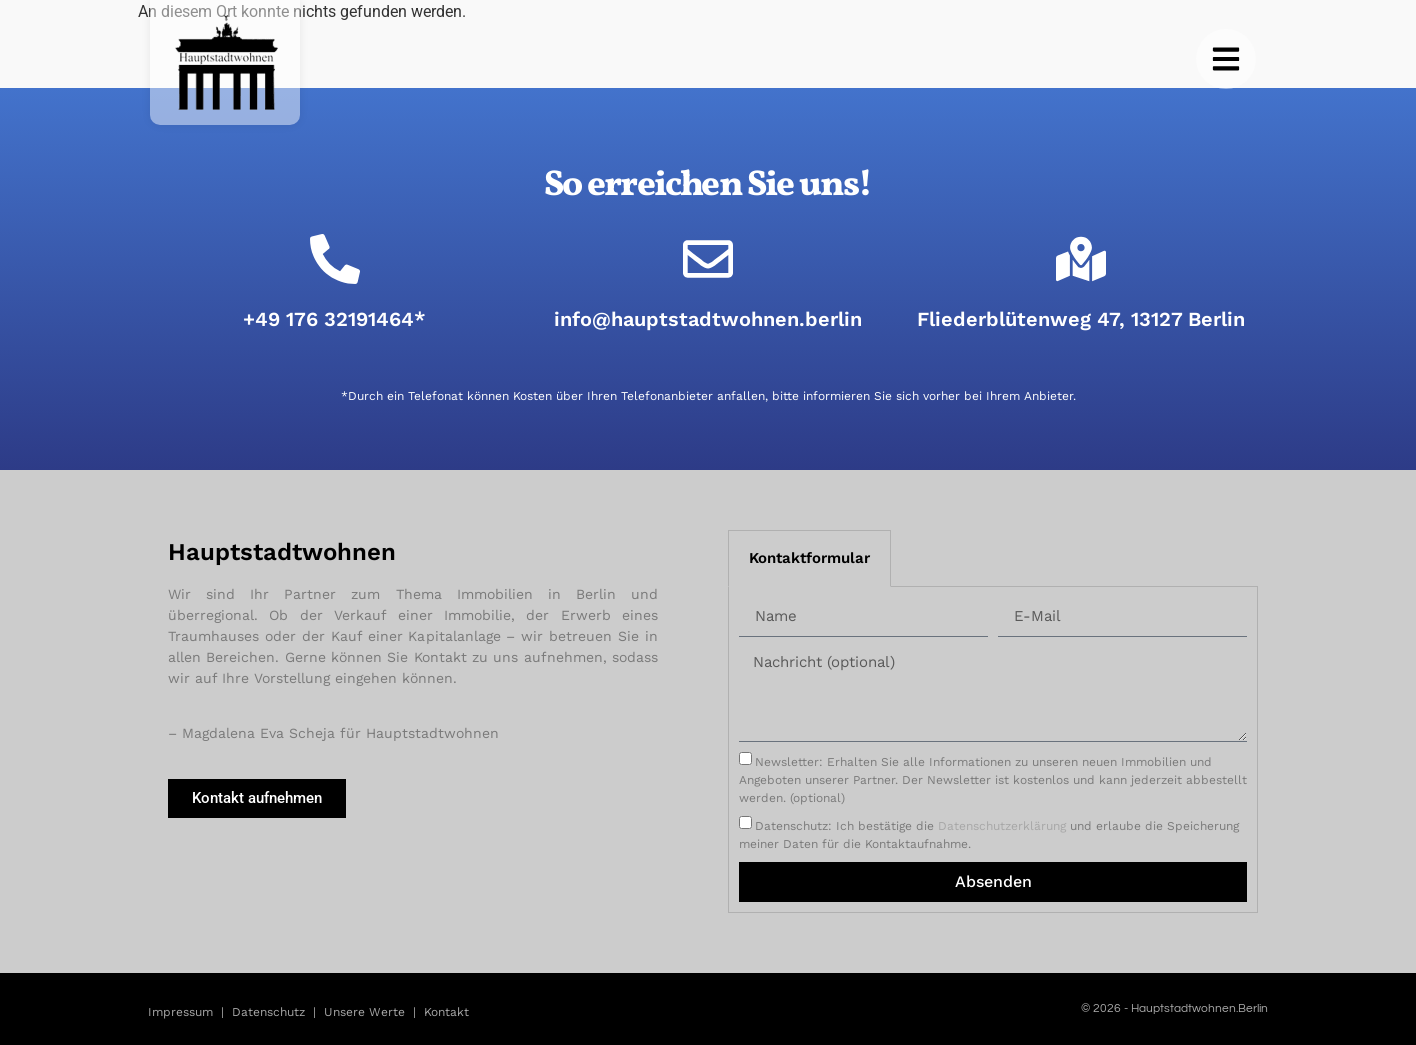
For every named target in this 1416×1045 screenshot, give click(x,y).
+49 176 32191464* (334, 319)
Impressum (180, 1012)
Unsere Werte (364, 1012)
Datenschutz (268, 1012)
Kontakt (446, 1012)
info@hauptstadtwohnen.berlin (708, 319)
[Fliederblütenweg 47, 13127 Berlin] (1081, 259)
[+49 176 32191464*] (335, 259)
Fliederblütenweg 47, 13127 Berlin (1081, 319)
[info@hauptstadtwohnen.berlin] (708, 259)
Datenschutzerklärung (1002, 826)
